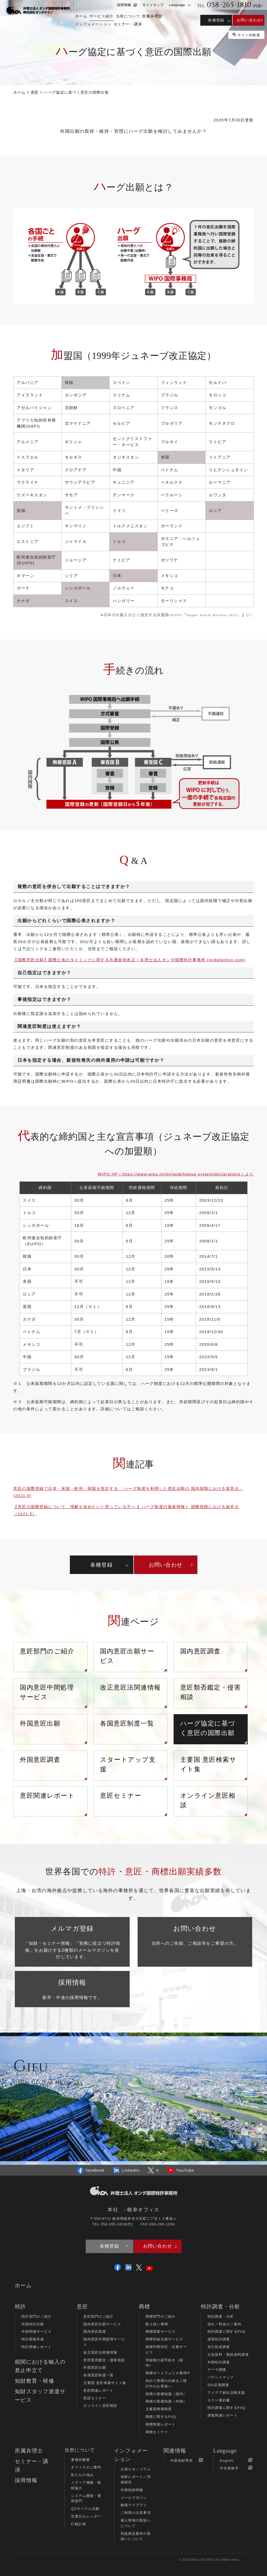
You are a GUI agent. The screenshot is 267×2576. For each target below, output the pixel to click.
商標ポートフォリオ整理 (168, 2373)
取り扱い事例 (157, 2324)
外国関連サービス (36, 2332)
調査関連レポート (222, 2415)
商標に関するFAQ (161, 2417)
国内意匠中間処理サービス (47, 1692)
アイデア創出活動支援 (226, 2393)
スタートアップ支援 (128, 1764)
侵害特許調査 (218, 2339)
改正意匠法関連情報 (130, 1687)
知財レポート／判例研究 (136, 2479)
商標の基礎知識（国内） (166, 2394)
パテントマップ (220, 2377)
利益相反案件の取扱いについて (136, 2536)
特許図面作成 (32, 2339)
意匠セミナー (120, 1795)
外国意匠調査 (40, 1759)
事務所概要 (80, 2460)
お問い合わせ (249, 20)
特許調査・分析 (220, 2316)
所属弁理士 (29, 2451)
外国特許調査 (218, 2362)
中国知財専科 (186, 2460)
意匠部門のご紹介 (47, 1651)
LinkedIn (126, 2170)
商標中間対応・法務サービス (166, 2349)
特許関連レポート (36, 2347)
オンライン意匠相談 (208, 1800)
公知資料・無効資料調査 (228, 2355)
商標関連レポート (161, 2424)
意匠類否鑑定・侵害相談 (210, 1692)
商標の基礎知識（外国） (166, 2401)
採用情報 (127, 5)
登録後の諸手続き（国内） (164, 2363)
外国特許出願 (32, 2324)
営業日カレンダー (86, 2516)
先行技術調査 (218, 2347)
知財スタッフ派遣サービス (40, 2396)
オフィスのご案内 (86, 2467)
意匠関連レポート (47, 1795)
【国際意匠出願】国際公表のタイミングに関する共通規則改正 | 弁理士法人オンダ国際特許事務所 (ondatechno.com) (129, 960)
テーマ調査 (216, 2370)
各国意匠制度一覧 (127, 1723)
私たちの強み (82, 2475)
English (236, 2460)
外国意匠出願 (40, 1723)
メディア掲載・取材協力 (86, 2485)
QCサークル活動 (85, 2509)
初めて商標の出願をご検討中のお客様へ (166, 2383)
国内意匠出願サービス (127, 1656)
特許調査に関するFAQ (226, 2332)
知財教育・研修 (34, 2381)
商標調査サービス (161, 2332)
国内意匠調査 (200, 1651)
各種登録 (216, 20)
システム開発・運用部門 (86, 2498)
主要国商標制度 (159, 2409)
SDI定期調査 (218, 2385)
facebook (91, 2170)
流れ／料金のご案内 (224, 2324)
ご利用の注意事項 (136, 2513)
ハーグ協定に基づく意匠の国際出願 (207, 1728)
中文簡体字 (236, 2468)
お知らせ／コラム (136, 2469)
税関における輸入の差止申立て (40, 2366)
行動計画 (78, 2524)
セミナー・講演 (32, 2465)
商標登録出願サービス (164, 2339)
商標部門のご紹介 (161, 2316)
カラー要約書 (218, 2400)
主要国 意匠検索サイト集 (208, 1764)
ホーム (23, 2285)
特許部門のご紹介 (36, 2316)
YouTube (181, 2170)
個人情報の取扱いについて (136, 2523)
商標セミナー (157, 2432)
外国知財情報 (132, 2490)
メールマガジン (134, 2498)
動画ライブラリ (134, 2505)
